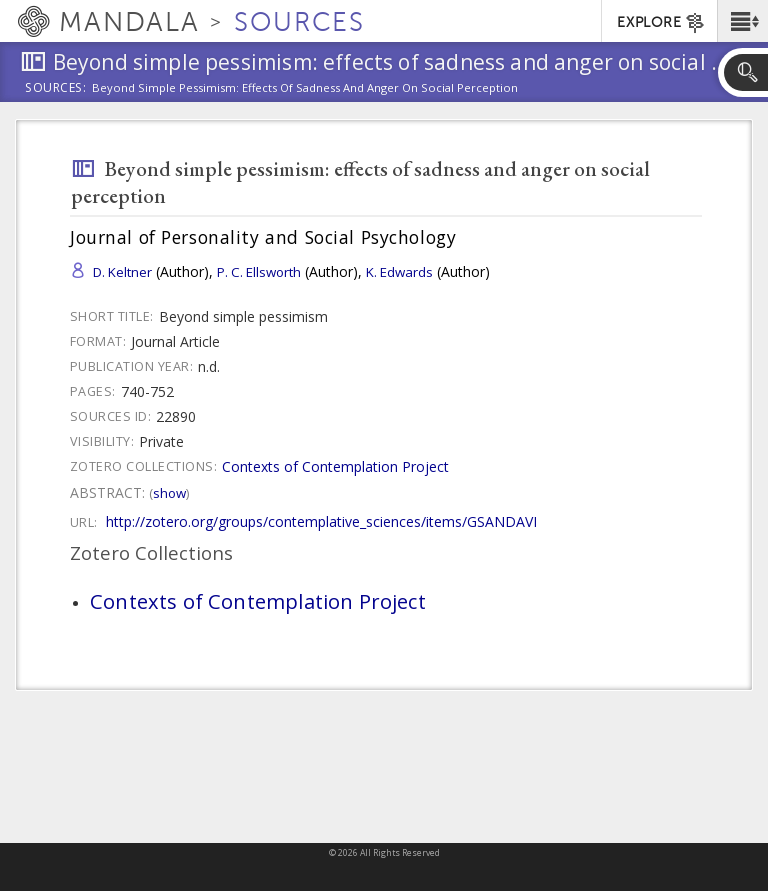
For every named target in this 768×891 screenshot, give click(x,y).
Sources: (56, 89)
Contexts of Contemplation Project (335, 466)
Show (169, 493)
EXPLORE (661, 23)
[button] (742, 21)
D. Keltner (122, 272)
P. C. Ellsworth (259, 272)
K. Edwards (399, 272)
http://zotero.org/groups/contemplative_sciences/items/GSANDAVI (321, 521)
